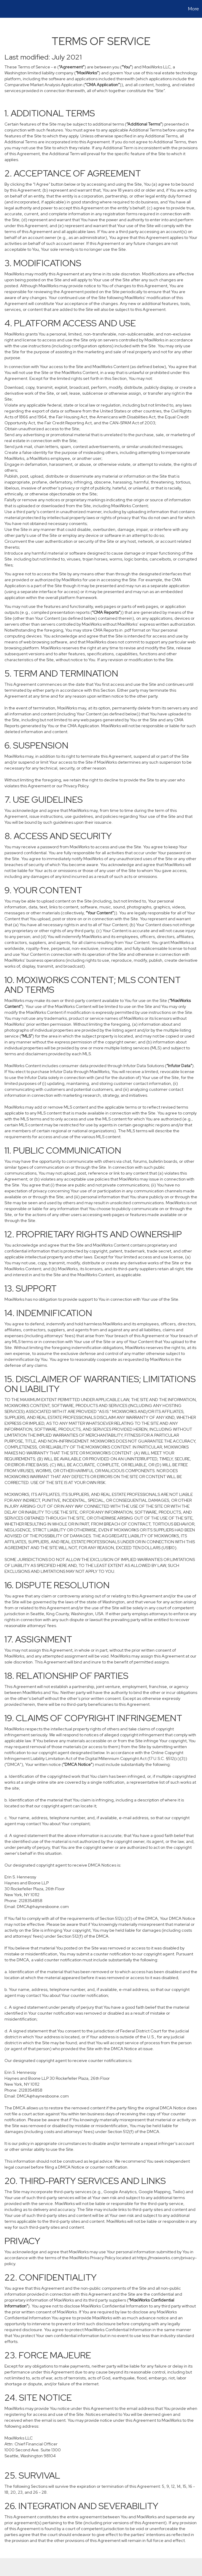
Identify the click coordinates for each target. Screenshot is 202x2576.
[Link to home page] (7, 9)
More (193, 9)
